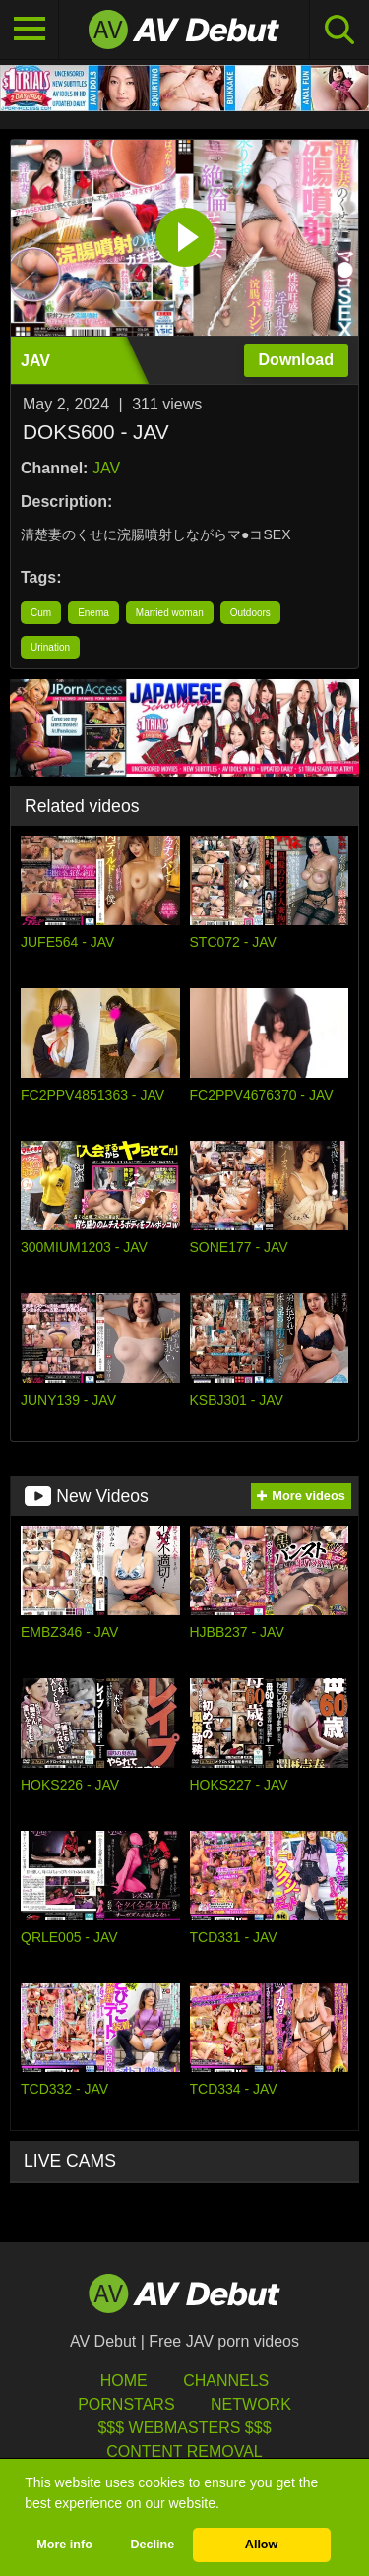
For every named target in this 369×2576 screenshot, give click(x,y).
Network (251, 2404)
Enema (93, 612)
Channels (226, 2380)
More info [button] (64, 2544)
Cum (41, 612)
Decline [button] (152, 2544)
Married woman (170, 612)
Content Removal (184, 2451)
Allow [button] (261, 2544)
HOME (124, 2380)
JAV (106, 468)
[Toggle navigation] (29, 29)
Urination (50, 647)
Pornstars (126, 2404)
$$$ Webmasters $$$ (184, 2427)
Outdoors (250, 612)
